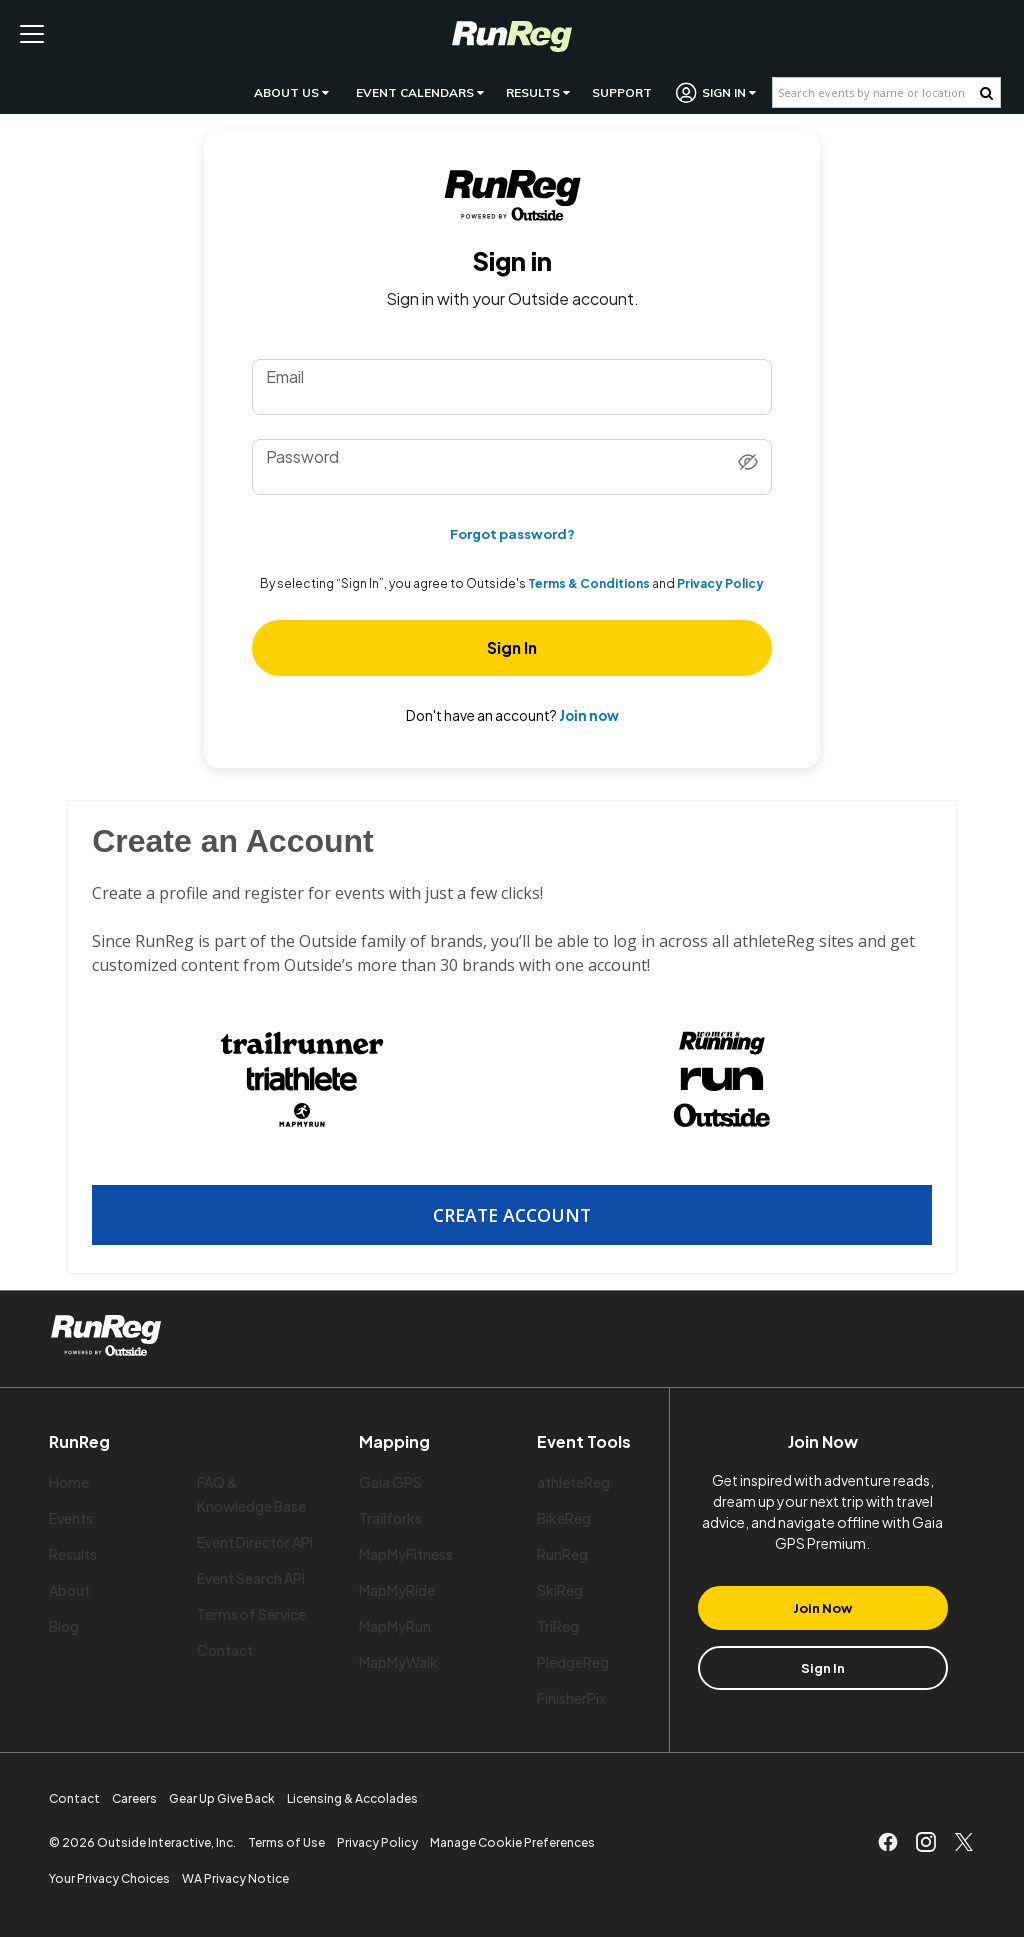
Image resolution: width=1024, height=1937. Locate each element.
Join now (589, 715)
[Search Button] (986, 93)
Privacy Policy (720, 584)
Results (538, 92)
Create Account (512, 1215)
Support (622, 92)
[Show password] (748, 463)
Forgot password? (512, 533)
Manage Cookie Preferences (512, 1842)
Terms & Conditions (589, 584)
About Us (291, 92)
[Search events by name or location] (876, 92)
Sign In (716, 92)
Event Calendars (420, 92)
